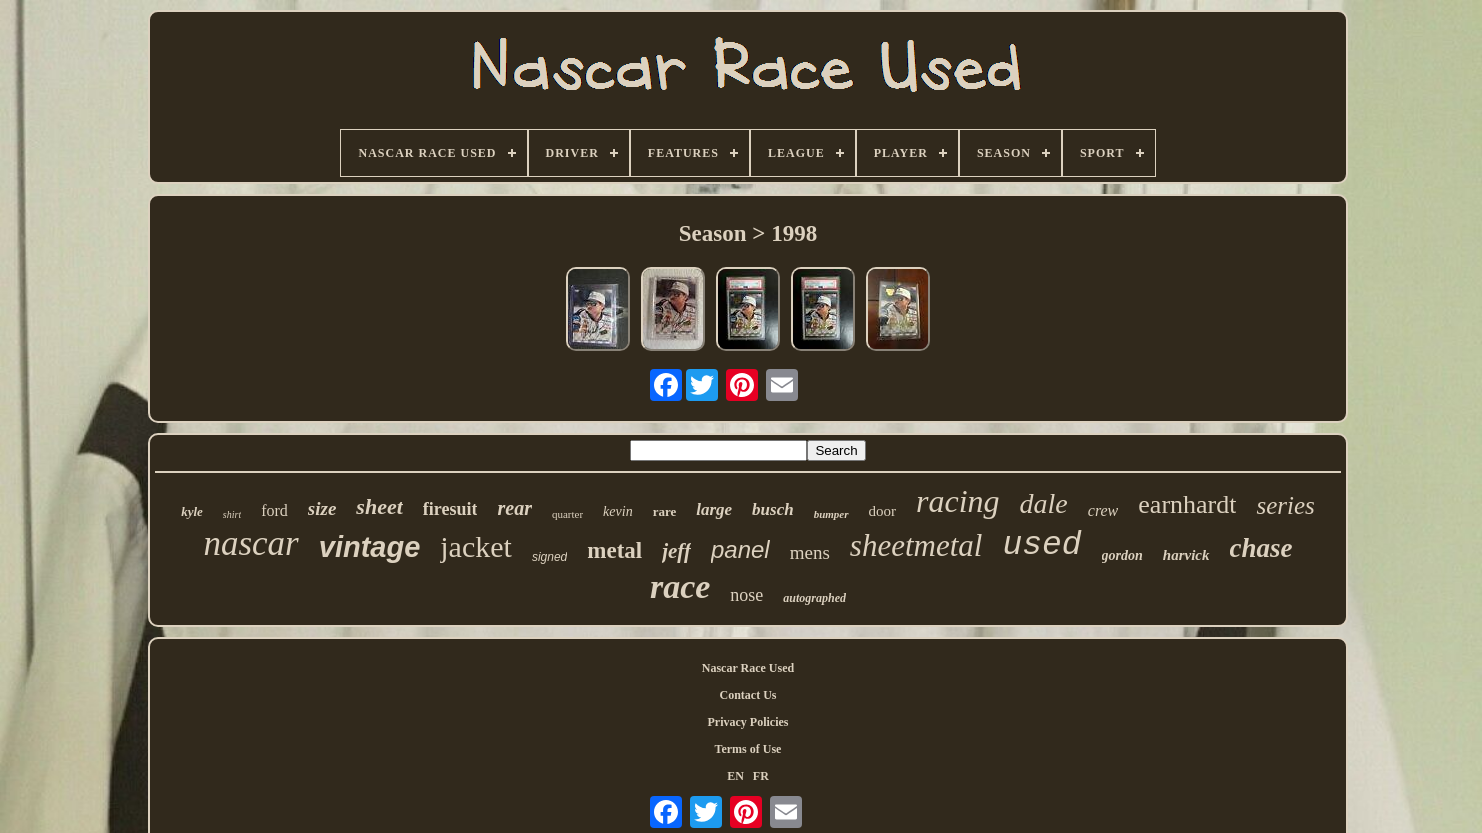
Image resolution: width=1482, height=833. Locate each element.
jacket (476, 546)
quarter (567, 514)
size (322, 508)
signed (549, 557)
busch (773, 509)
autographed (814, 598)
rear (514, 508)
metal (614, 550)
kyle (192, 511)
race (680, 586)
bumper (831, 514)
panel (740, 549)
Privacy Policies (748, 722)
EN (735, 776)
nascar (250, 543)
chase (1261, 548)
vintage (370, 547)
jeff (676, 551)
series (1285, 505)
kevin (618, 511)
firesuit (450, 509)
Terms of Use (748, 749)
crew (1103, 510)
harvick (1186, 555)
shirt (232, 514)
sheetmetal (916, 545)
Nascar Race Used (748, 668)
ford (274, 510)
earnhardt (1187, 504)
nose (746, 595)
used (1041, 545)
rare (665, 511)
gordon (1122, 555)
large (714, 509)
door (883, 511)
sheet (379, 506)
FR (761, 776)
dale (1044, 503)
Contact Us (748, 695)
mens (810, 552)
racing (958, 501)
